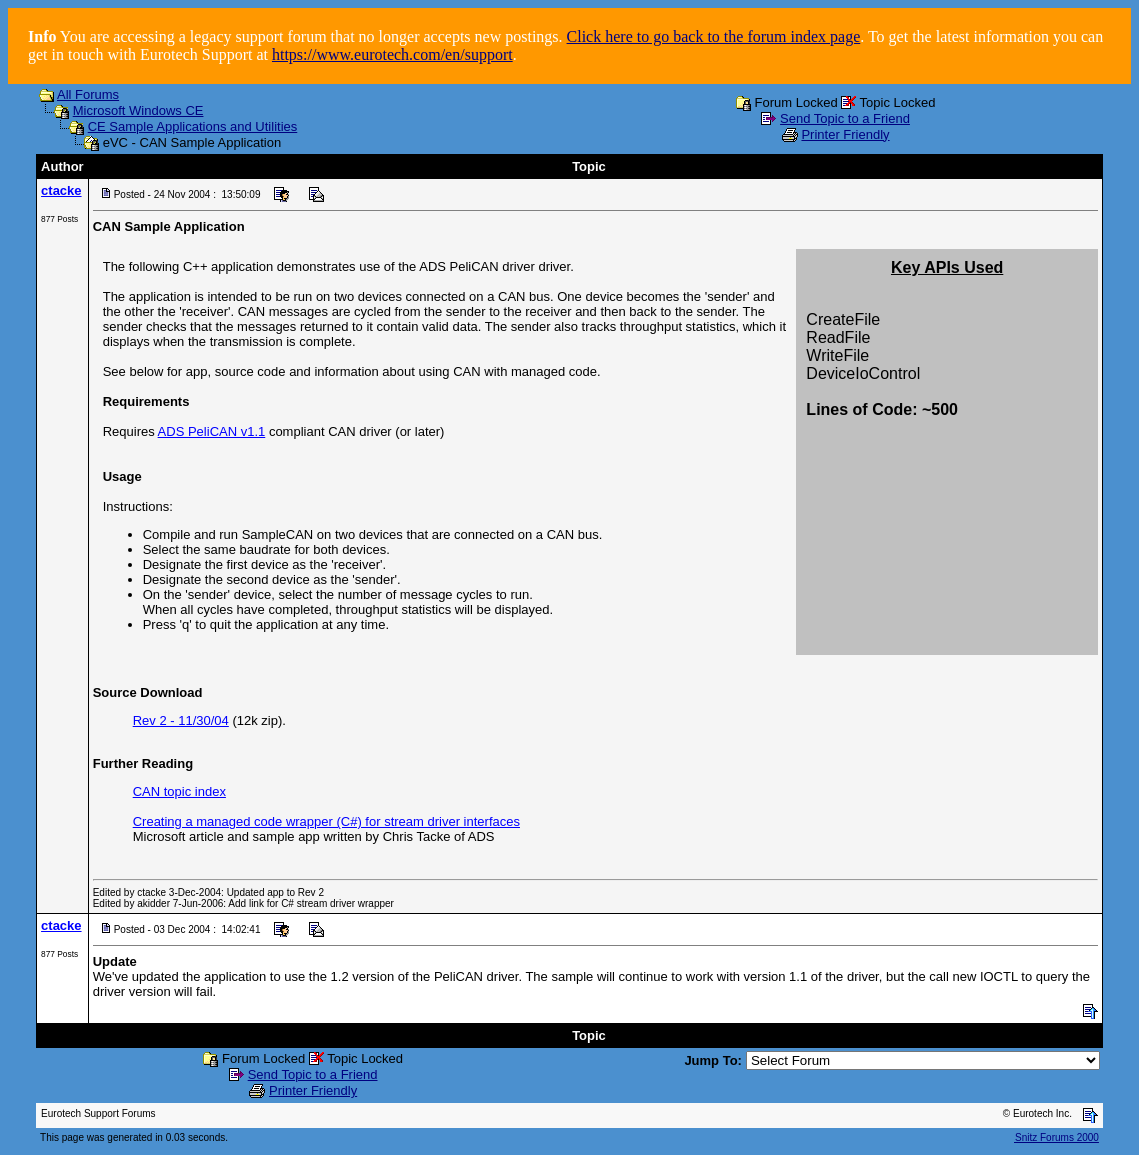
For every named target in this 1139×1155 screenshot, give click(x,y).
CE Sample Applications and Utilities (193, 126)
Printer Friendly (845, 134)
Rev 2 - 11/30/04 (181, 720)
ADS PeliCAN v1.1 (212, 431)
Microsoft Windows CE (138, 110)
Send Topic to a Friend (845, 118)
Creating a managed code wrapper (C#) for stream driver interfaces (326, 821)
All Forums (88, 94)
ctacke (61, 190)
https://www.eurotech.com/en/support (392, 54)
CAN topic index (179, 791)
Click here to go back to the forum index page (714, 36)
